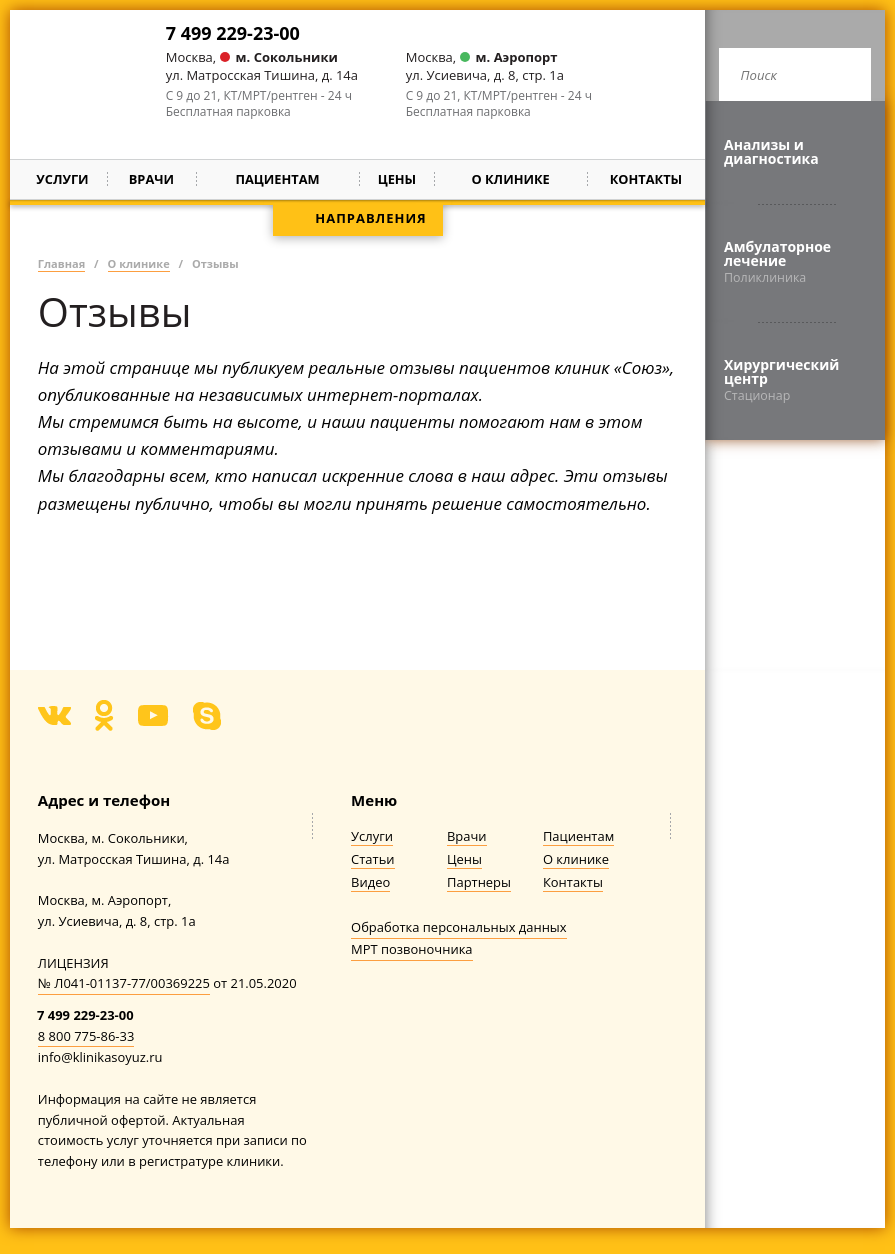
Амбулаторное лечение (795, 261)
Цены (397, 179)
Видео (370, 882)
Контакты (646, 179)
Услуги (62, 179)
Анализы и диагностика (771, 151)
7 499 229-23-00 (233, 33)
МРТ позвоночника (411, 949)
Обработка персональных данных (458, 927)
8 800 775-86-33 (86, 1036)
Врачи (151, 179)
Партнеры (479, 882)
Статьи (372, 859)
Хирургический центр (795, 379)
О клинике (576, 859)
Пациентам (578, 836)
